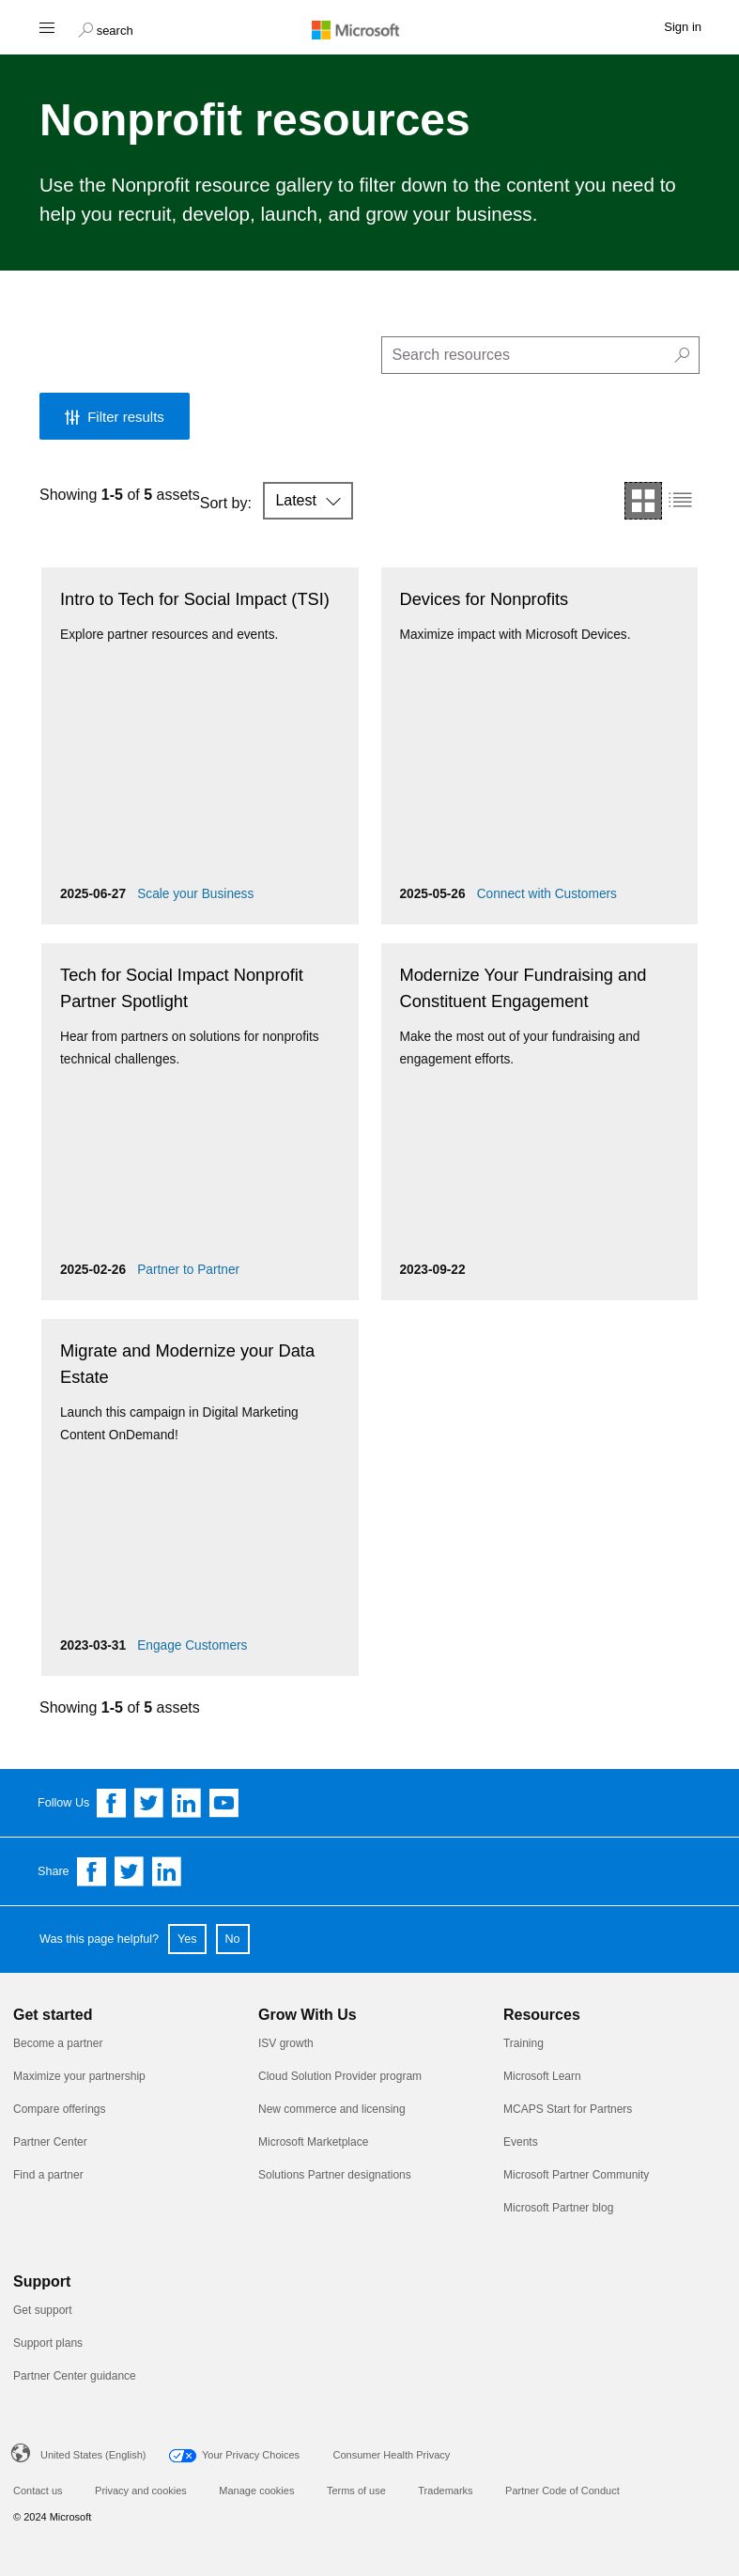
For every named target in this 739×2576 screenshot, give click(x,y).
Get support (42, 2310)
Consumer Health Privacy (392, 2454)
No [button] (232, 1939)
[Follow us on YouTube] (224, 1803)
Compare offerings (59, 2109)
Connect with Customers (547, 894)
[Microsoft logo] (370, 29)
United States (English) (93, 2454)
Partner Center (50, 2142)
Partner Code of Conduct (562, 2490)
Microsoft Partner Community (576, 2174)
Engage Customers (192, 1645)
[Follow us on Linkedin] (187, 1803)
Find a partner (48, 2174)
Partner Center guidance (74, 2375)
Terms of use (356, 2490)
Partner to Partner (188, 1270)
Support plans (48, 2343)
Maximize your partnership (79, 2076)
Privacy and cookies (141, 2490)
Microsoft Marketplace (313, 2142)
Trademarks (445, 2490)
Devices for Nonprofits (484, 599)
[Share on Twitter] (130, 1871)
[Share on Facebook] (92, 1871)
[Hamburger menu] (45, 27)
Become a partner (57, 2043)
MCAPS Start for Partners (567, 2109)
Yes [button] (187, 1939)
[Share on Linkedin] (167, 1871)
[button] (106, 28)
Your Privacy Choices (251, 2454)
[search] (541, 355)
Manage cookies (256, 2490)
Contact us (38, 2490)
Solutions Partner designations (334, 2174)
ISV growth (286, 2043)
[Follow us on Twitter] (149, 1803)
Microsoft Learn (542, 2076)
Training (523, 2043)
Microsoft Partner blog (558, 2207)
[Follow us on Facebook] (112, 1803)
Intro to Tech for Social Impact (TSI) (195, 599)
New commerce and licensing (332, 2109)
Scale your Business (195, 894)
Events (520, 2142)
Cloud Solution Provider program (340, 2076)
